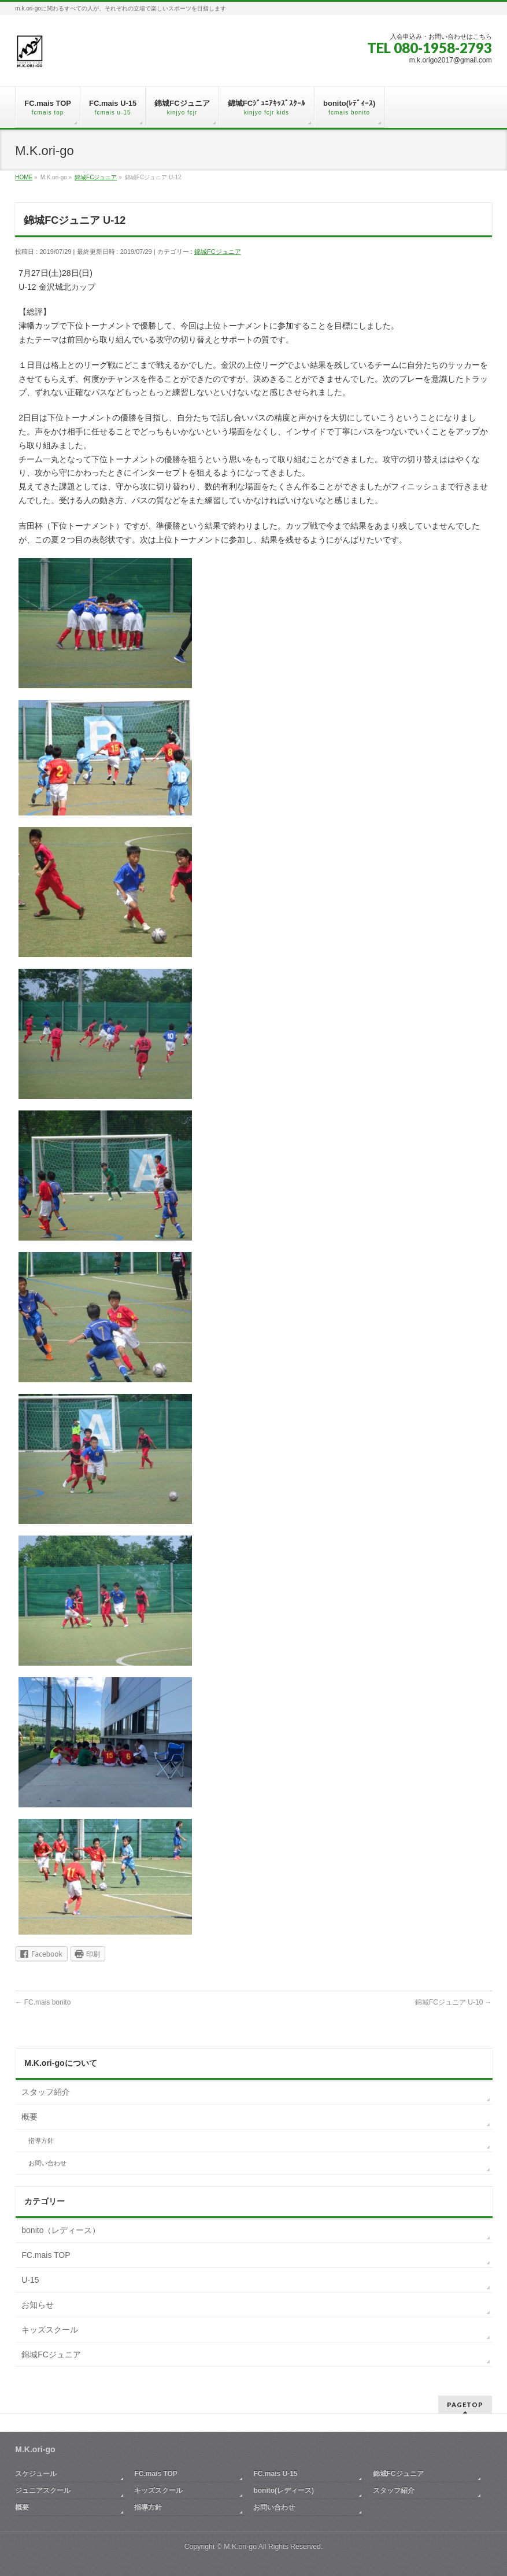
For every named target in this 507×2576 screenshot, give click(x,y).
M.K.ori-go (240, 2546)
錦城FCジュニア (217, 251)
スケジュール (36, 2474)
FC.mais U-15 (275, 2474)
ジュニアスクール (43, 2490)
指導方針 (41, 2140)
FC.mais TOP (45, 2255)
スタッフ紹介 (45, 2092)
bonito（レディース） (60, 2230)
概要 (29, 2116)
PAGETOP (465, 2404)
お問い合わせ (47, 2163)
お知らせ (37, 2304)
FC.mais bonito (43, 2002)
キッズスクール (49, 2329)
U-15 (30, 2280)
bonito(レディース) (283, 2490)
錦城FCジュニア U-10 (453, 2002)
